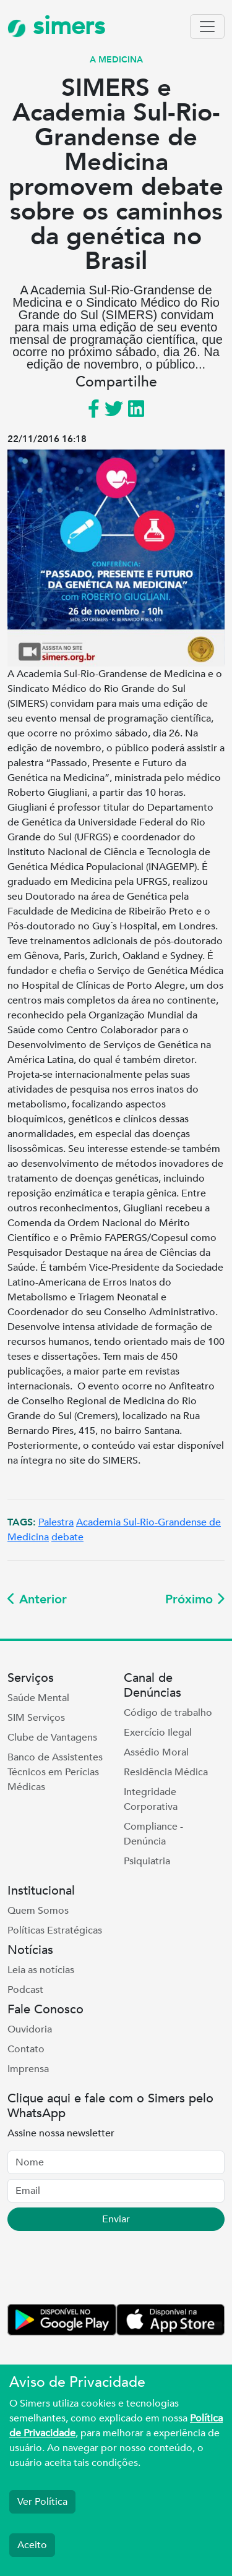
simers (56, 26)
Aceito (32, 2545)
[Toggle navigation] (207, 26)
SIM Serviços (36, 1718)
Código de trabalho (168, 1713)
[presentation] (101, 2270)
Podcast (25, 1990)
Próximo (195, 1599)
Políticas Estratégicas (54, 1930)
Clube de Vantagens (52, 1737)
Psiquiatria (147, 1861)
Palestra (56, 1522)
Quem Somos (38, 1910)
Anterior (37, 1599)
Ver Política (42, 2502)
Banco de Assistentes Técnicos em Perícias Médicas (55, 1772)
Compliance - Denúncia (153, 1834)
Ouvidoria (29, 2029)
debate (67, 1537)
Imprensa (28, 2069)
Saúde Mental (38, 1698)
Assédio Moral (156, 1752)
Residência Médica (166, 1772)
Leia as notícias (40, 1970)
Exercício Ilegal (158, 1732)
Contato (26, 2049)
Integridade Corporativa (151, 1799)
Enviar (116, 2219)
